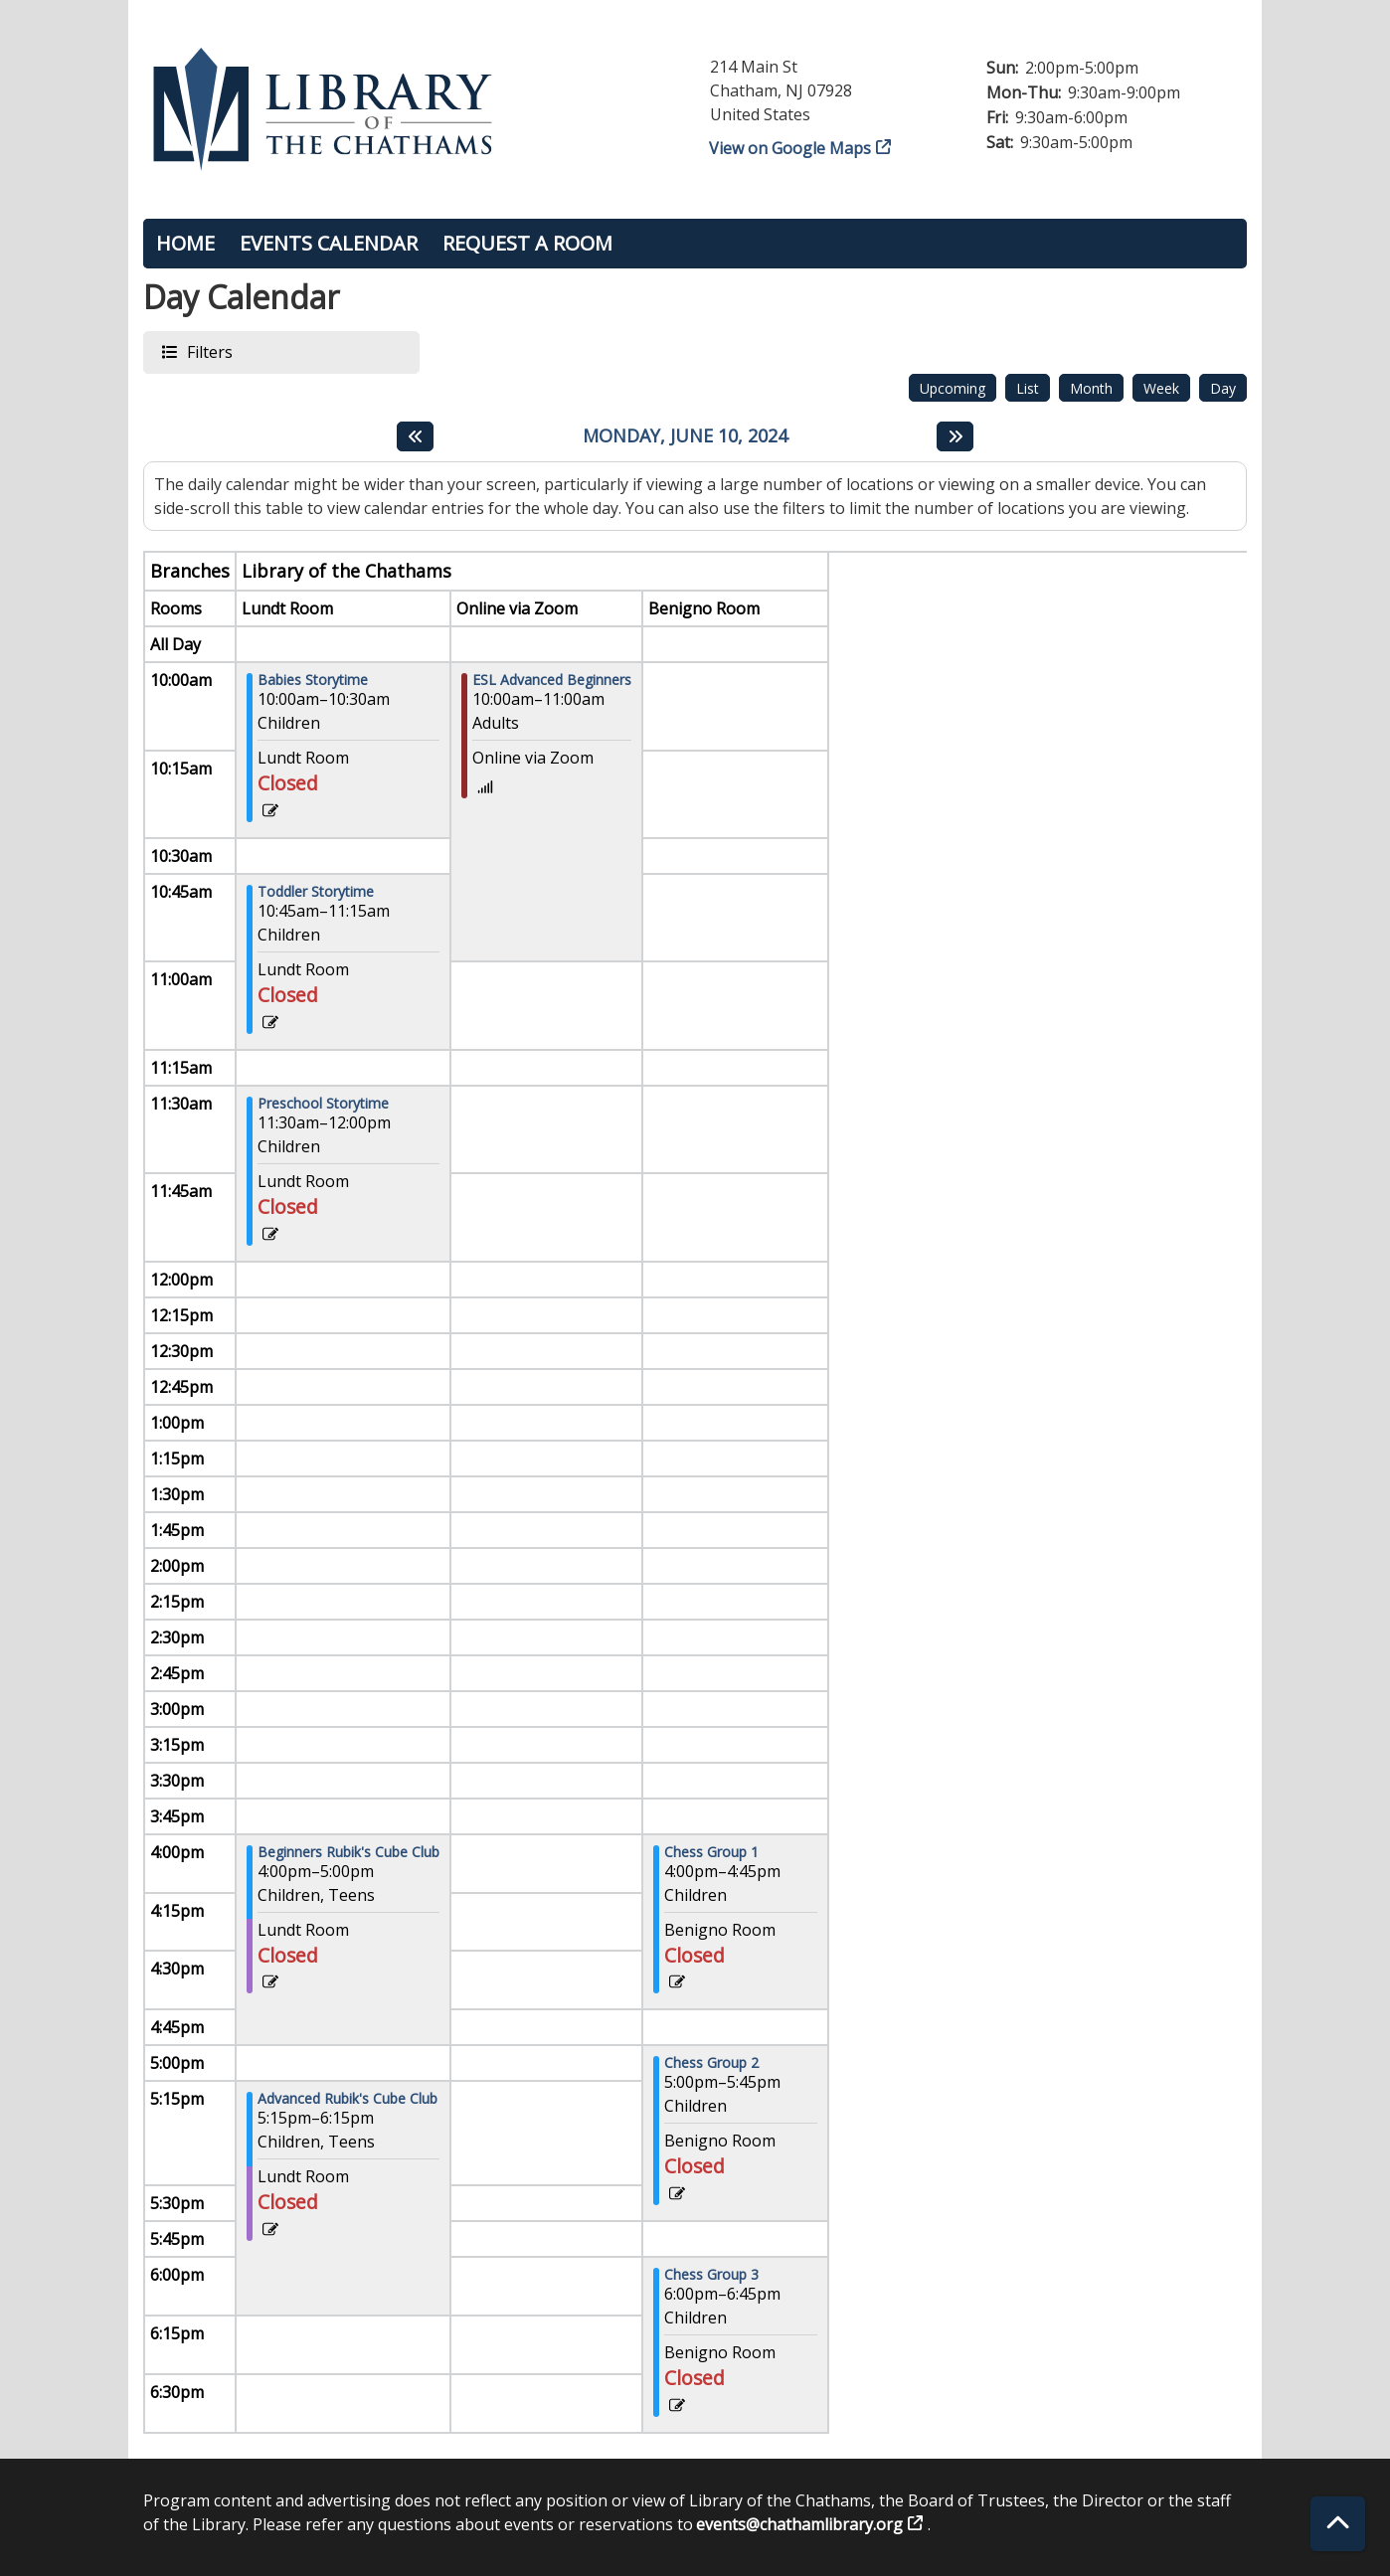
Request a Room (527, 243)
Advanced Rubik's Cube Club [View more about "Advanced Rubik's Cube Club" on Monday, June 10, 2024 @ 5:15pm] (347, 2099)
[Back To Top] (1337, 2523)
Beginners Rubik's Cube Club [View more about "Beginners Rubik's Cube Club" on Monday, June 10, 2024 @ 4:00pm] (348, 1852)
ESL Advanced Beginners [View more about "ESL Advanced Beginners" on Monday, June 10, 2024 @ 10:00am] (551, 680)
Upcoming (952, 388)
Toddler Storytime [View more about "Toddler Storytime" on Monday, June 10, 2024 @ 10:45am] (316, 892)
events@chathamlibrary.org (800, 2524)
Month (1091, 388)
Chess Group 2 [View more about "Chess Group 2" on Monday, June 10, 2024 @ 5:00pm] (711, 2063)
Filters (209, 351)
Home (185, 243)
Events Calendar (329, 243)
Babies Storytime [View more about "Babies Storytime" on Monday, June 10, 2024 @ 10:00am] (313, 680)
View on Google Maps (790, 148)
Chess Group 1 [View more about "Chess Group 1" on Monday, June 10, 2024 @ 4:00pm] (711, 1852)
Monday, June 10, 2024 (685, 436)
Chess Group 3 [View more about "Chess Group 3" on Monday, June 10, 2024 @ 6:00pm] (711, 2275)
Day (1223, 388)
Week (1161, 388)
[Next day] (955, 436)
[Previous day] (415, 436)
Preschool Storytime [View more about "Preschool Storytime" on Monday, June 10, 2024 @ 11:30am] (323, 1104)
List (1027, 388)
